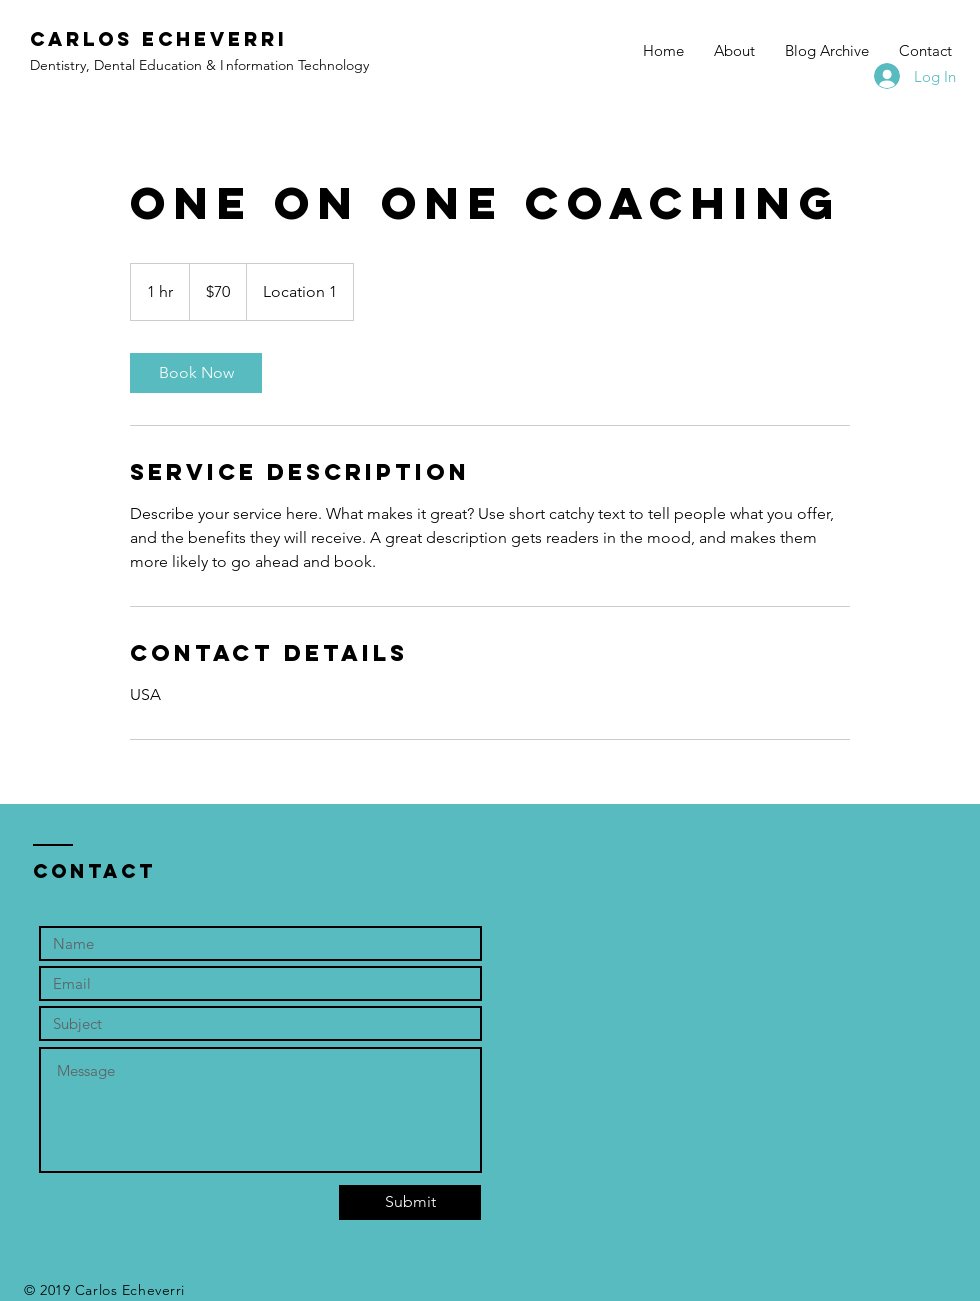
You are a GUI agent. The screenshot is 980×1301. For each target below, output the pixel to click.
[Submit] (410, 1202)
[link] (196, 373)
